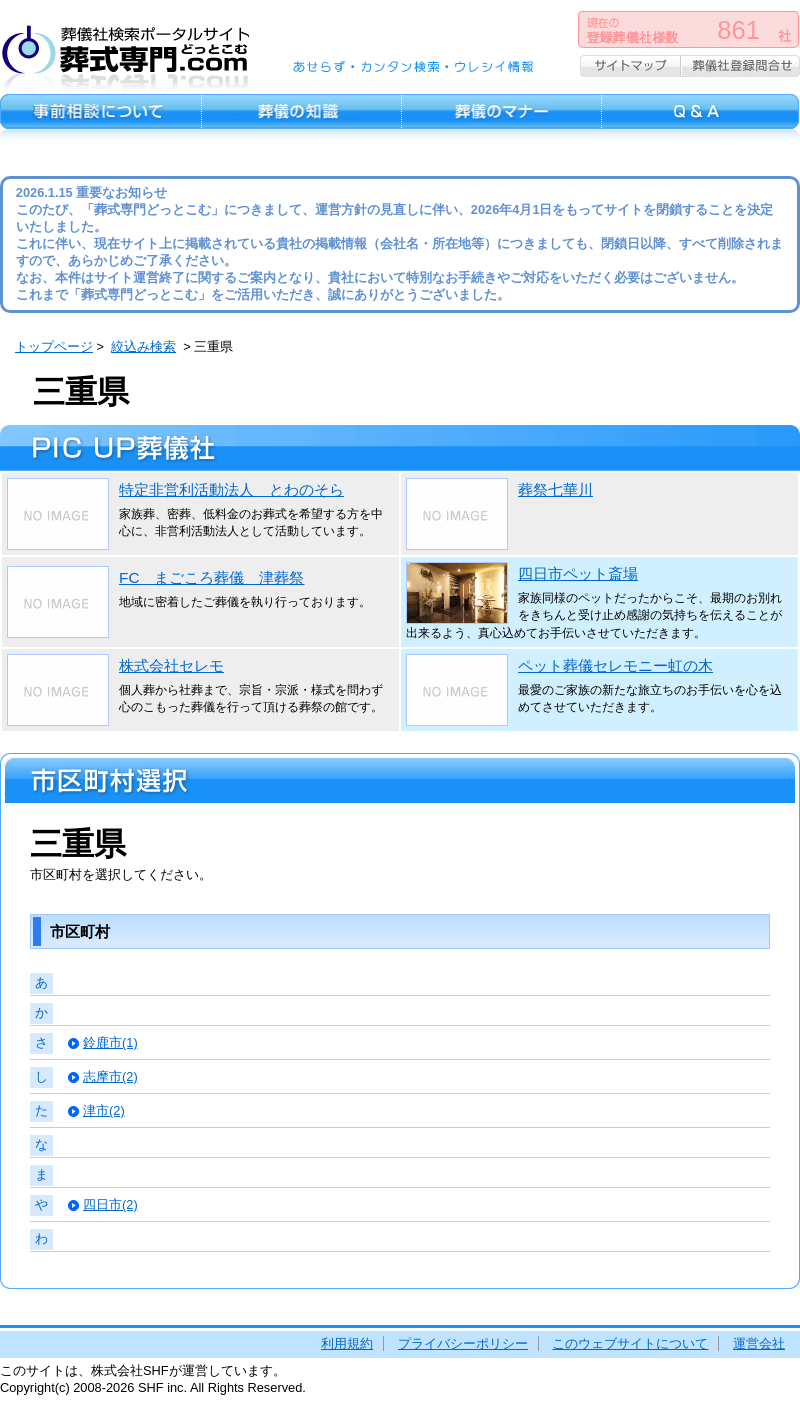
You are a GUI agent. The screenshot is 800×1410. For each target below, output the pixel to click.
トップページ (54, 346)
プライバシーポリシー (463, 1343)
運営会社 (759, 1343)
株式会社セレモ (171, 665)
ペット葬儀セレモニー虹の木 (615, 665)
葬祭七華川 (555, 489)
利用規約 (347, 1343)
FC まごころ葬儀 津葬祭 (211, 577)
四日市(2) (110, 1204)
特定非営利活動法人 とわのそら (231, 489)
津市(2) (104, 1110)
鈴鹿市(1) (110, 1042)
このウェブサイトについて (630, 1343)
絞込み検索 (143, 346)
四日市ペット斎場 (578, 573)
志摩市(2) (110, 1076)
